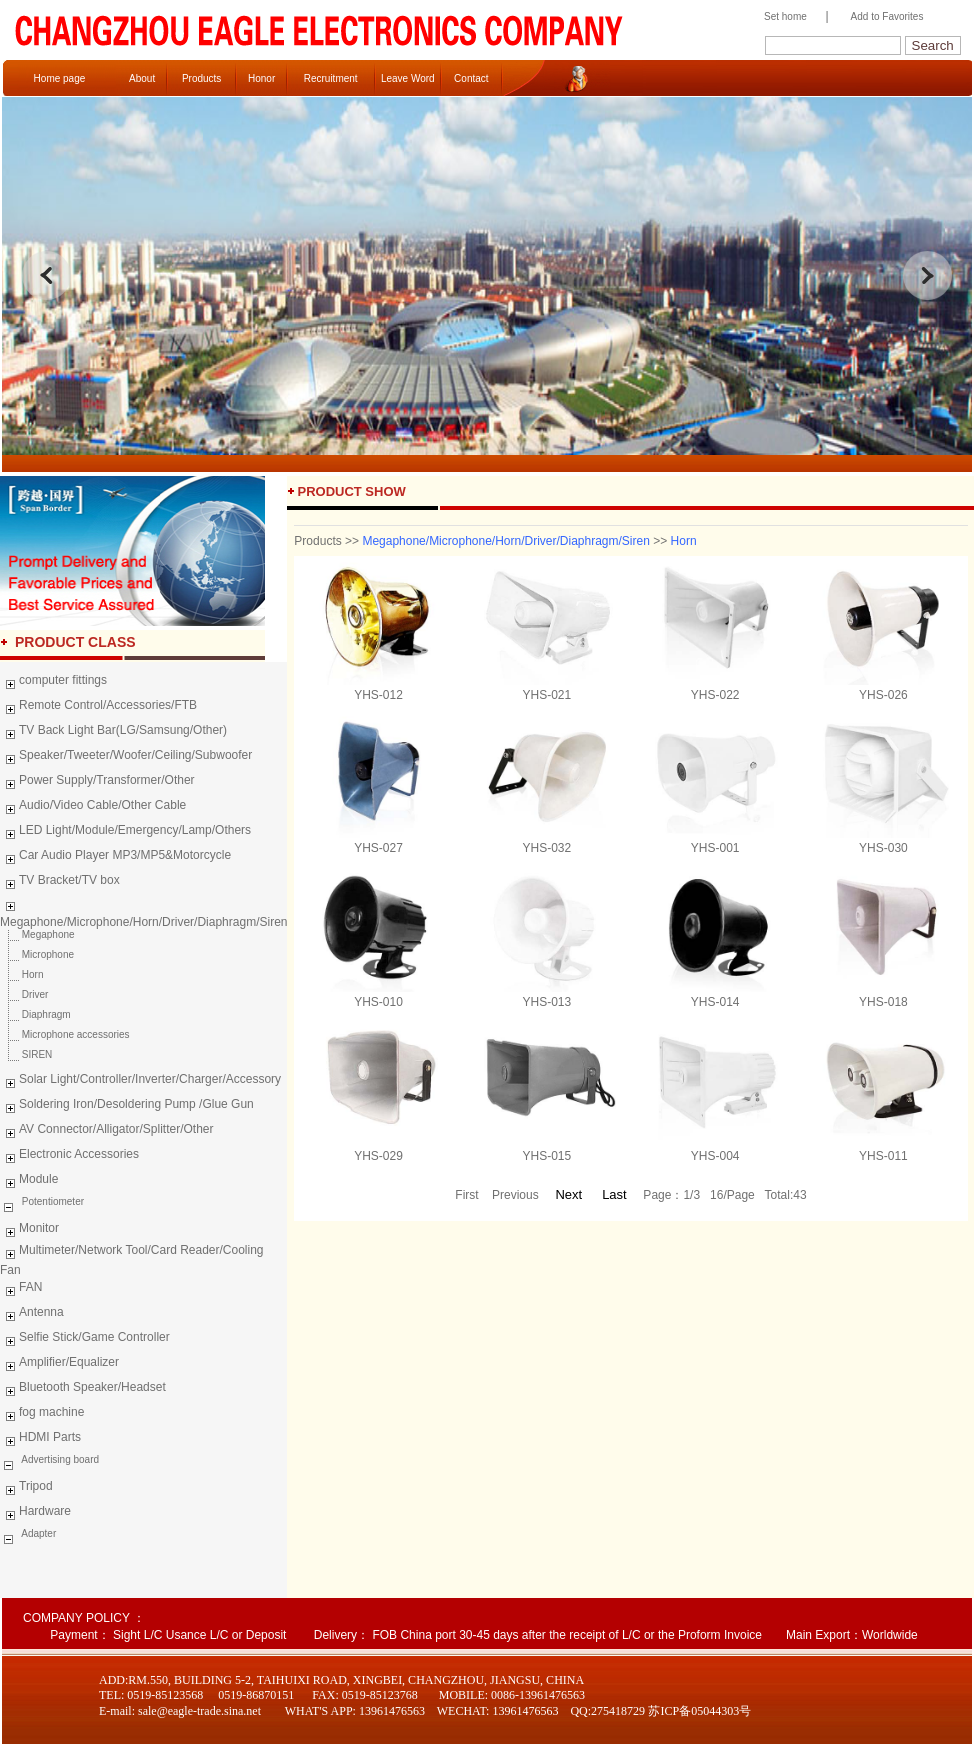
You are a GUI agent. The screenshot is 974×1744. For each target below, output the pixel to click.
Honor (261, 78)
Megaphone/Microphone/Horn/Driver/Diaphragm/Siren (143, 912)
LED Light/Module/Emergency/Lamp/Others (125, 833)
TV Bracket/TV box (60, 883)
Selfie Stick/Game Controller (85, 1340)
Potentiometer (51, 1201)
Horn (21, 974)
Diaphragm (35, 1014)
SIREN (26, 1054)
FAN (21, 1290)
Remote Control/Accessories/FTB (98, 708)
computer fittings (53, 683)
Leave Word (408, 78)
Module (29, 1182)
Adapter (37, 1533)
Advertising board (59, 1459)
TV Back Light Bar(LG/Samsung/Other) (113, 733)
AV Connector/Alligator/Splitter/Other (107, 1132)
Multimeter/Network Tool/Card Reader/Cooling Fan (132, 1260)
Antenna (32, 1315)
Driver (24, 994)
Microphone (37, 954)
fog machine (42, 1415)
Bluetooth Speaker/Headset (83, 1390)
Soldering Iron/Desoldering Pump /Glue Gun (127, 1107)
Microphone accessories (65, 1034)
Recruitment (331, 78)
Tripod (26, 1489)
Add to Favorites (887, 16)
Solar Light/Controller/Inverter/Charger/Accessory (140, 1082)
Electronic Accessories (69, 1157)
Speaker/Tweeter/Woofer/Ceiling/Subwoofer (126, 758)
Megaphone (37, 934)
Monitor (29, 1231)
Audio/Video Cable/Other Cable (93, 808)
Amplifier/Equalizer (59, 1365)
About (142, 78)
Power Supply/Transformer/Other (97, 783)
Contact (471, 78)
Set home (780, 16)
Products (201, 78)
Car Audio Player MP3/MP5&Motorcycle (115, 858)
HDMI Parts (40, 1440)
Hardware (35, 1514)
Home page (60, 78)
